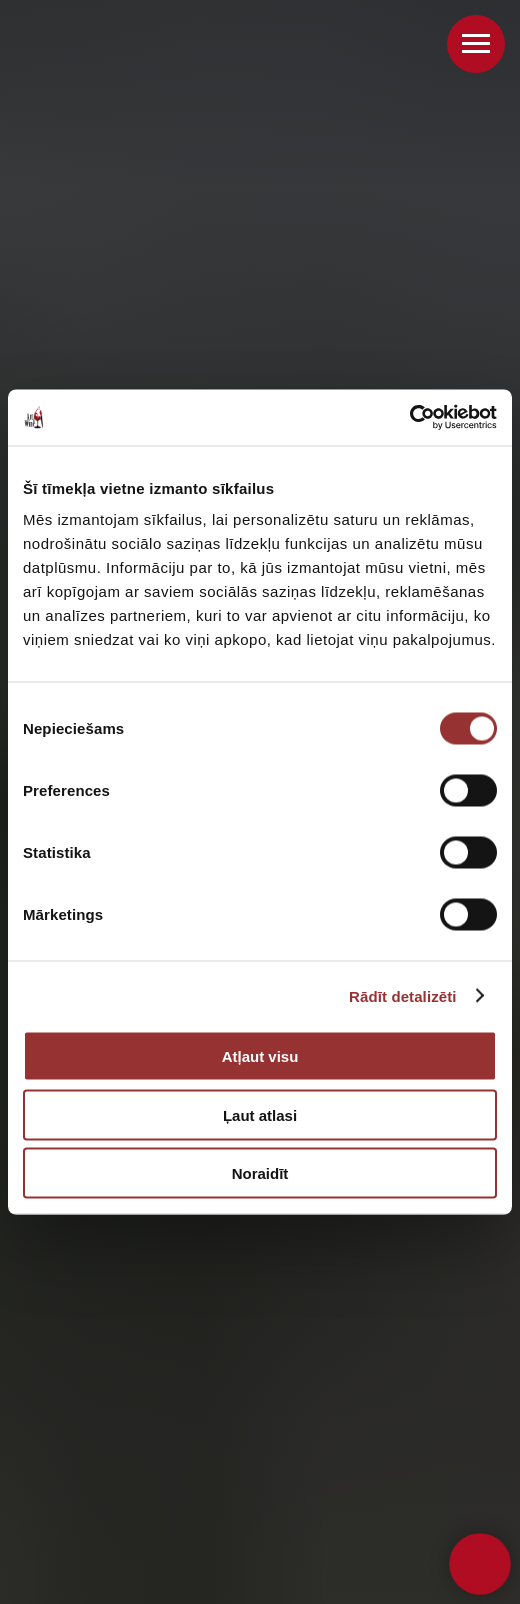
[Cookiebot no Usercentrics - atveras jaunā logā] (409, 418)
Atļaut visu (260, 1056)
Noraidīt (260, 1173)
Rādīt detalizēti (402, 995)
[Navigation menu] (476, 44)
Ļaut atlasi (260, 1114)
